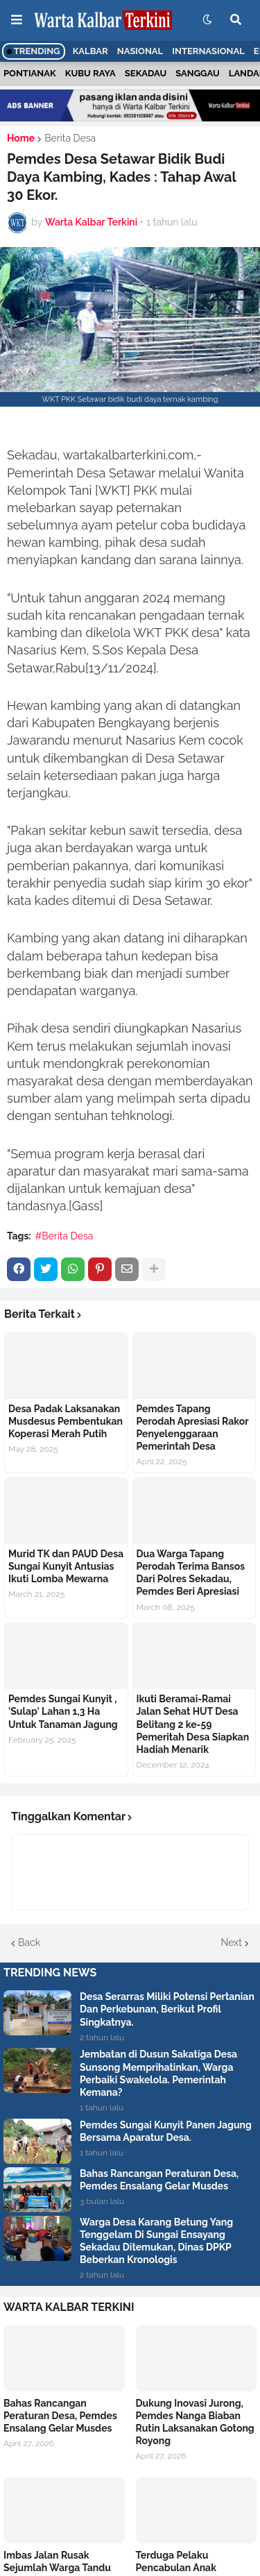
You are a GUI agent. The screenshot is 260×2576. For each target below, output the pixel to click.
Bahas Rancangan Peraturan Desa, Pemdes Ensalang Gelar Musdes (159, 2180)
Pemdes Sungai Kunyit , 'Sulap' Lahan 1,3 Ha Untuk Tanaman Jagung (63, 1711)
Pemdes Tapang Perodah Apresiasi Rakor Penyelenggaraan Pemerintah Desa (193, 1427)
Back (29, 1942)
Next (231, 1942)
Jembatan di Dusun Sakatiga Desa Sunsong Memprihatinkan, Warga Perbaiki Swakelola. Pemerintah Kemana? (158, 2073)
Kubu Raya (90, 73)
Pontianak (29, 73)
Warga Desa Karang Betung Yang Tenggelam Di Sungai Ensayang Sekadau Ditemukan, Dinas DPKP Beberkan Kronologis (156, 2241)
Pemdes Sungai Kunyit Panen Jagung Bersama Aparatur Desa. (166, 2131)
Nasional (140, 51)
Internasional (208, 51)
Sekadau (145, 73)
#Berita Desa (64, 1236)
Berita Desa (70, 138)
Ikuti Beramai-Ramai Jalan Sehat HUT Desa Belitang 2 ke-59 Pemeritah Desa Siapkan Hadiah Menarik (193, 1724)
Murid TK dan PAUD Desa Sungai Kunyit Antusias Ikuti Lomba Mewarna (65, 1566)
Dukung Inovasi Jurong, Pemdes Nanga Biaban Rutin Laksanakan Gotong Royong (195, 2422)
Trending (33, 51)
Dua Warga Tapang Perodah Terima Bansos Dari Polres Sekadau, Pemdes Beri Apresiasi (191, 1573)
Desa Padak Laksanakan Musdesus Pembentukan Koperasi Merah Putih (65, 1421)
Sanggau (197, 73)
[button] (16, 20)
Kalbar (90, 51)
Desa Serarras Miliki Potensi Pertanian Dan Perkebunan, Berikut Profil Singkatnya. (167, 2009)
